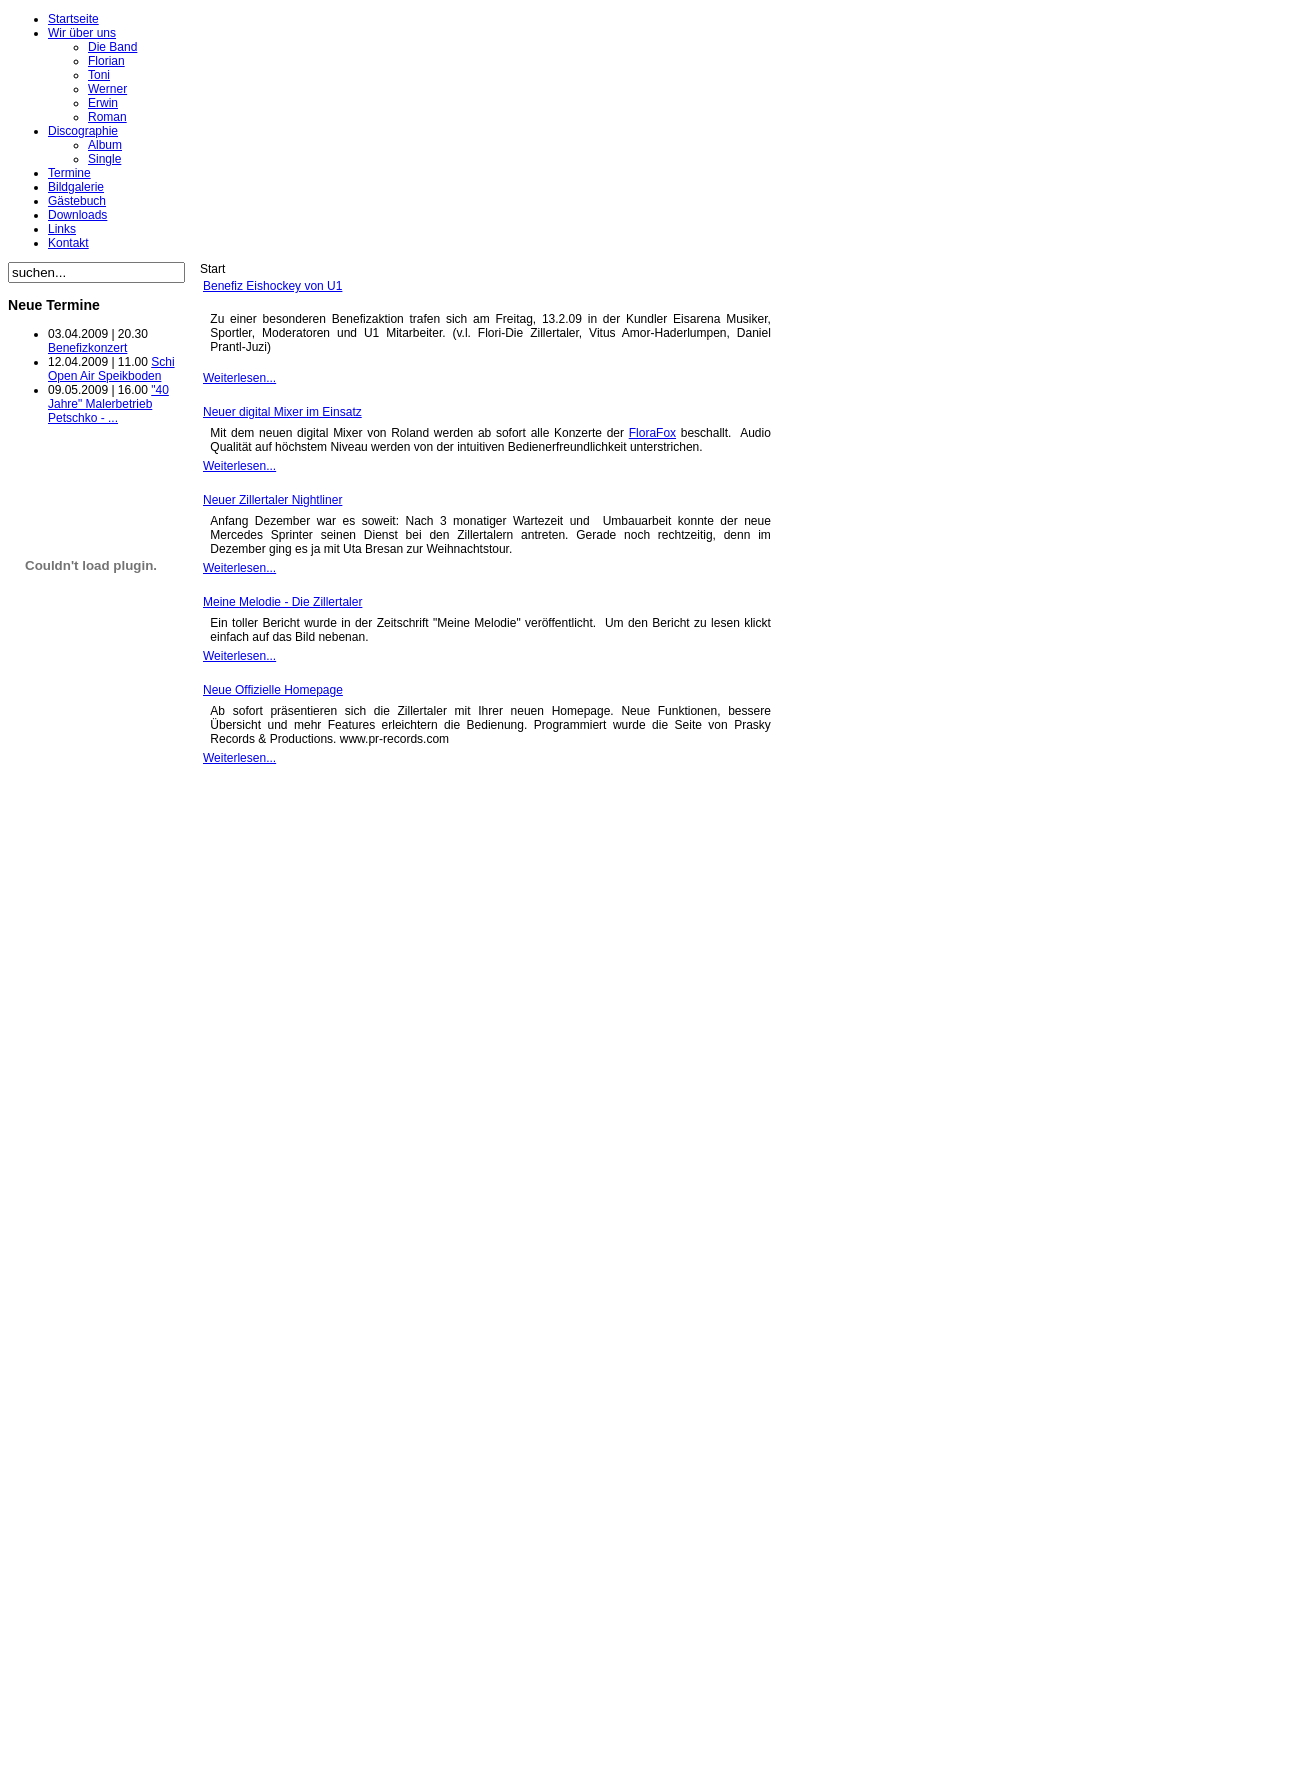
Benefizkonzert (87, 348)
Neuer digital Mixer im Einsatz (282, 412)
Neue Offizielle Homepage (273, 690)
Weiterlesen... (239, 378)
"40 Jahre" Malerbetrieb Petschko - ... (108, 404)
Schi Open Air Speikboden (111, 369)
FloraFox (652, 433)
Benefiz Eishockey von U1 (272, 286)
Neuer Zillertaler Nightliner (272, 500)
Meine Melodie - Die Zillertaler (282, 602)
